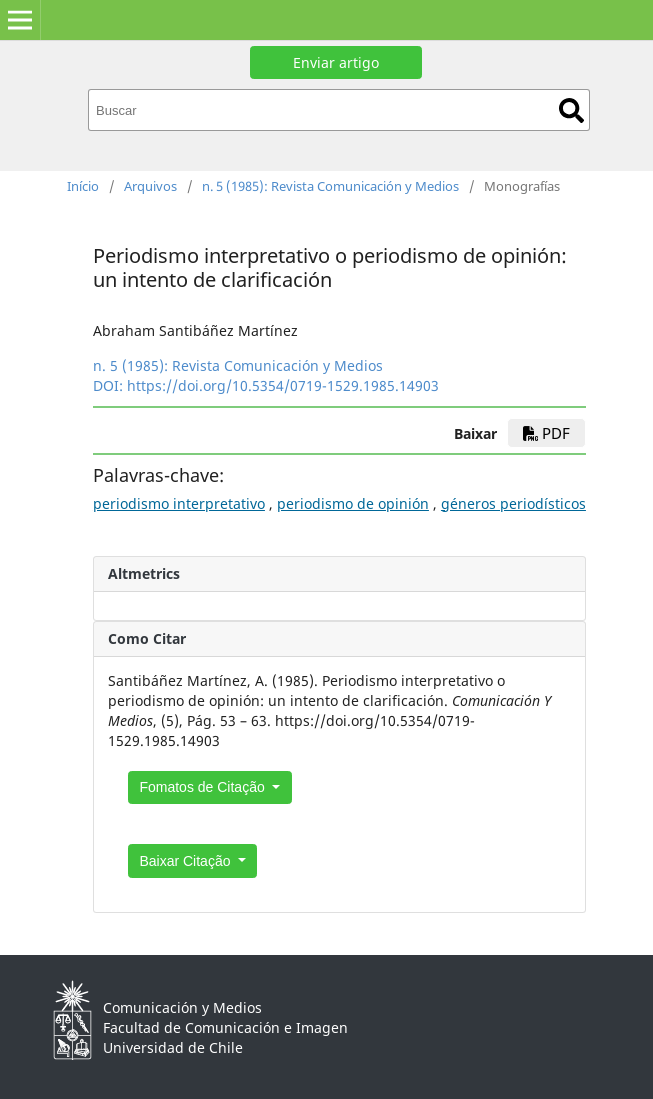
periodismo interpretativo (179, 503)
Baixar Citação (186, 861)
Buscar (571, 110)
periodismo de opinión (353, 503)
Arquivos (150, 186)
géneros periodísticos (513, 503)
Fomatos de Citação (203, 787)
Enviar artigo (336, 62)
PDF (546, 433)
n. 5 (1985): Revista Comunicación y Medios (330, 186)
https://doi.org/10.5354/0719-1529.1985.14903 (283, 385)
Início (83, 186)
